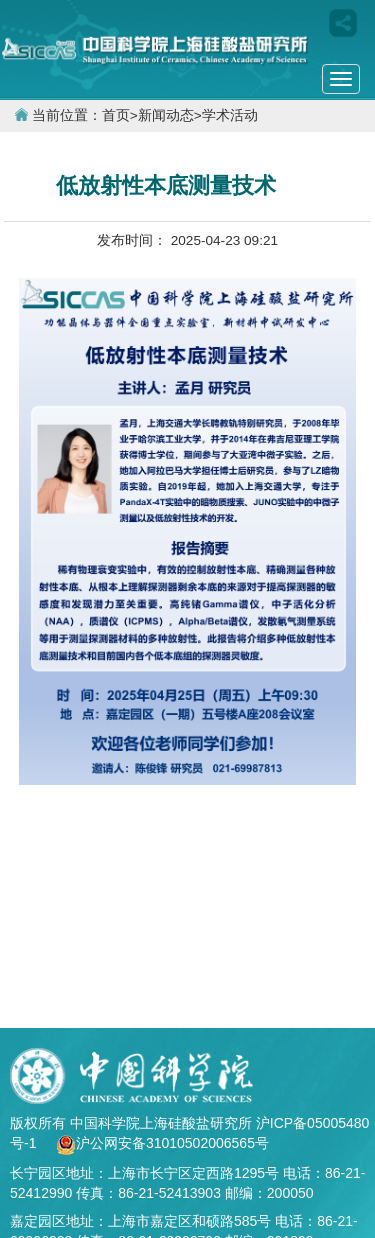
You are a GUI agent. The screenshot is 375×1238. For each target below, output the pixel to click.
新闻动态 (166, 115)
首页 (116, 115)
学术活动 (230, 115)
